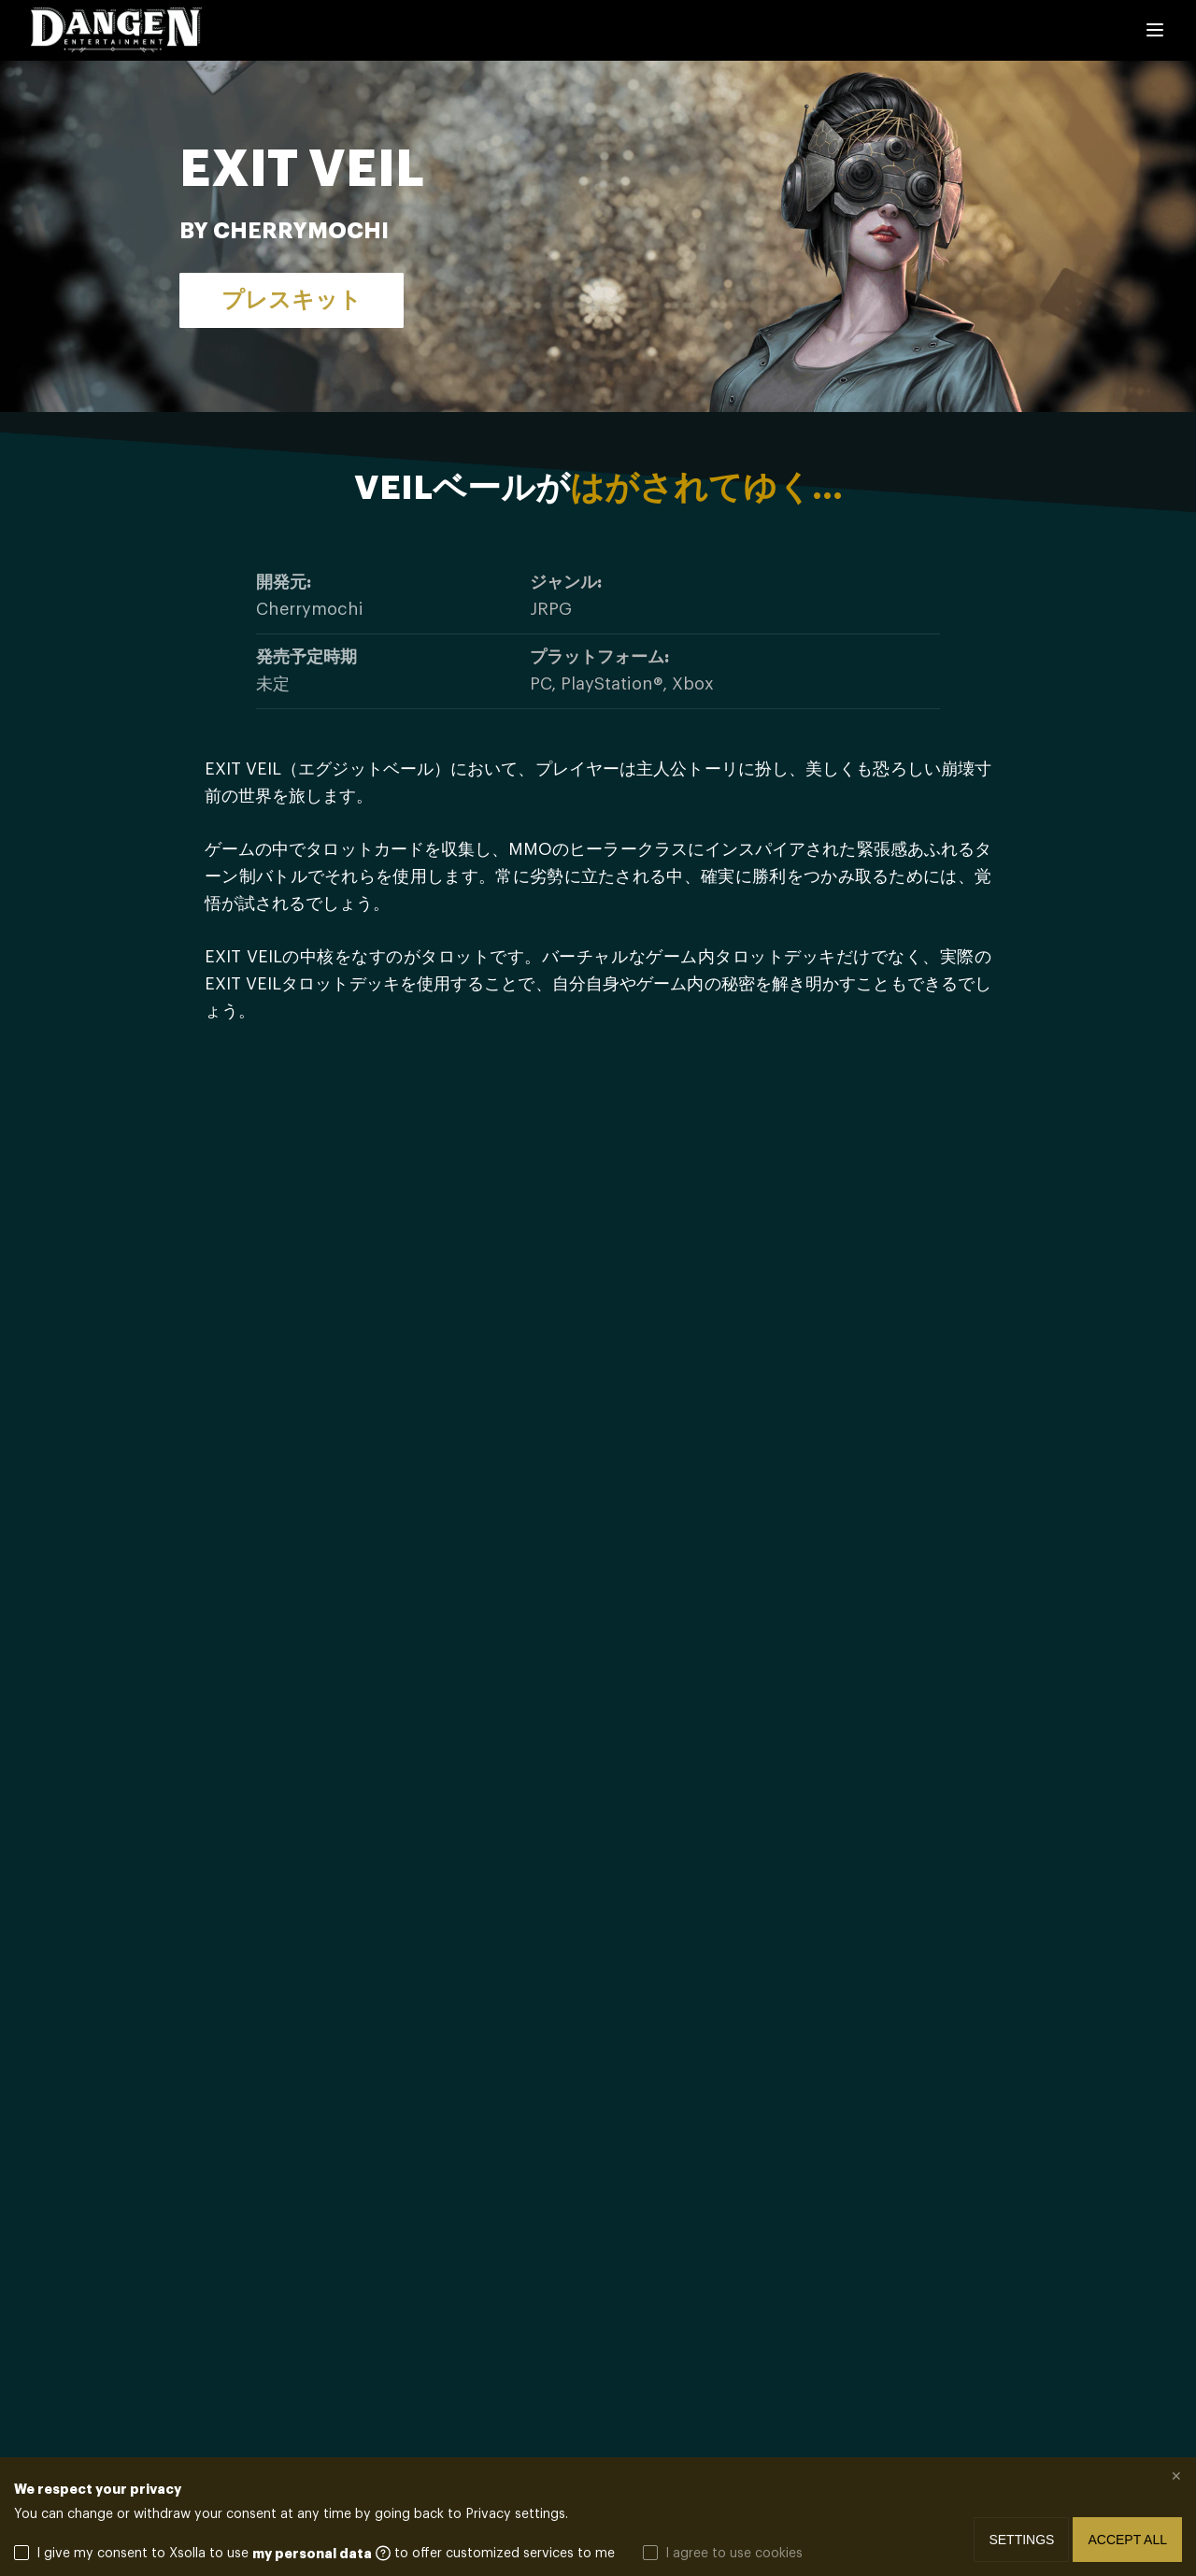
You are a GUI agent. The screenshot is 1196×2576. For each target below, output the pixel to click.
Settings (1021, 2539)
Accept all (1127, 2539)
